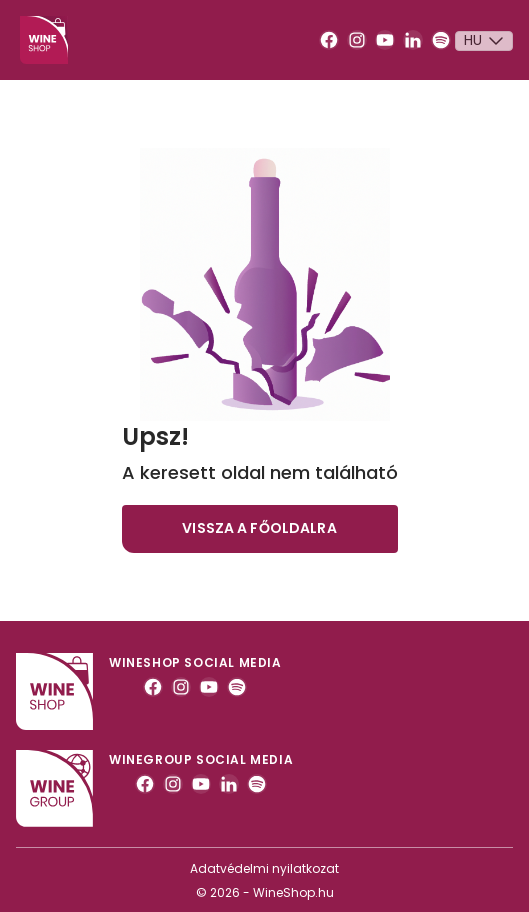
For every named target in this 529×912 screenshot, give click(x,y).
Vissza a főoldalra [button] (259, 528)
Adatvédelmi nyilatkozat (264, 868)
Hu (486, 41)
